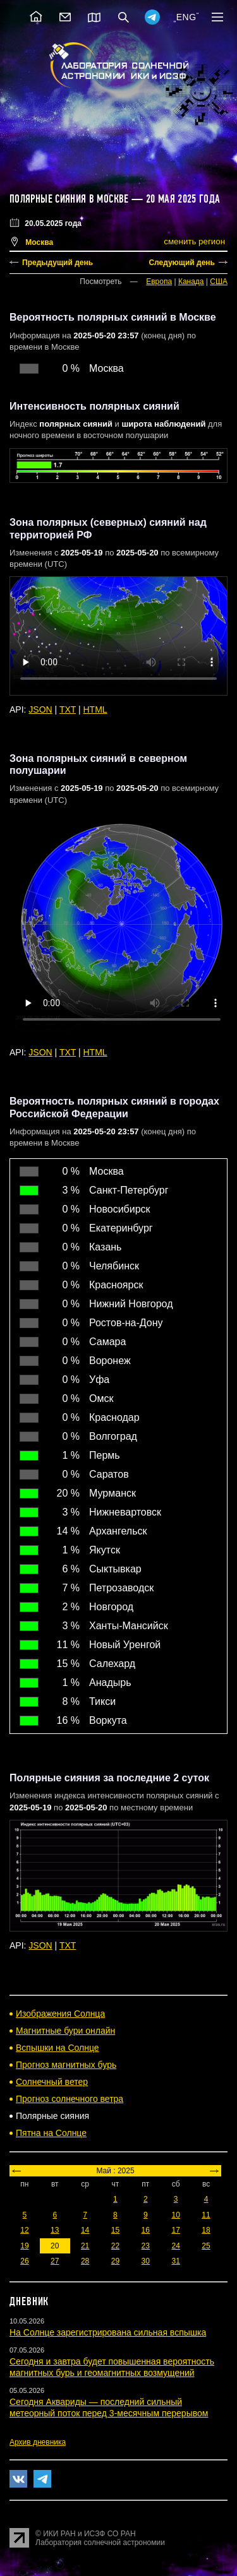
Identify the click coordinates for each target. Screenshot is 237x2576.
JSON (40, 709)
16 (146, 2230)
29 (115, 2261)
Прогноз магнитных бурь (66, 2065)
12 (24, 2230)
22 (115, 2245)
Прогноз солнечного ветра (69, 2099)
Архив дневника (37, 2442)
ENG (186, 17)
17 (175, 2230)
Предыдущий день (57, 262)
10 (175, 2215)
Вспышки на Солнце (57, 2048)
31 (175, 2261)
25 (206, 2245)
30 (146, 2261)
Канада (191, 281)
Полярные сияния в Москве (69, 199)
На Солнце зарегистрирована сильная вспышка (107, 2332)
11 (206, 2215)
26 (24, 2261)
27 (55, 2261)
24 (175, 2245)
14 (85, 2230)
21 (85, 2245)
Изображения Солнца (60, 2014)
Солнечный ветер (52, 2082)
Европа (159, 281)
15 (115, 2230)
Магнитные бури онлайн (65, 2031)
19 (24, 2245)
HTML (95, 709)
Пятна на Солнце (51, 2133)
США (219, 281)
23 (146, 2245)
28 (85, 2261)
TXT (67, 709)
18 (206, 2230)
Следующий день (182, 262)
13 (55, 2230)
